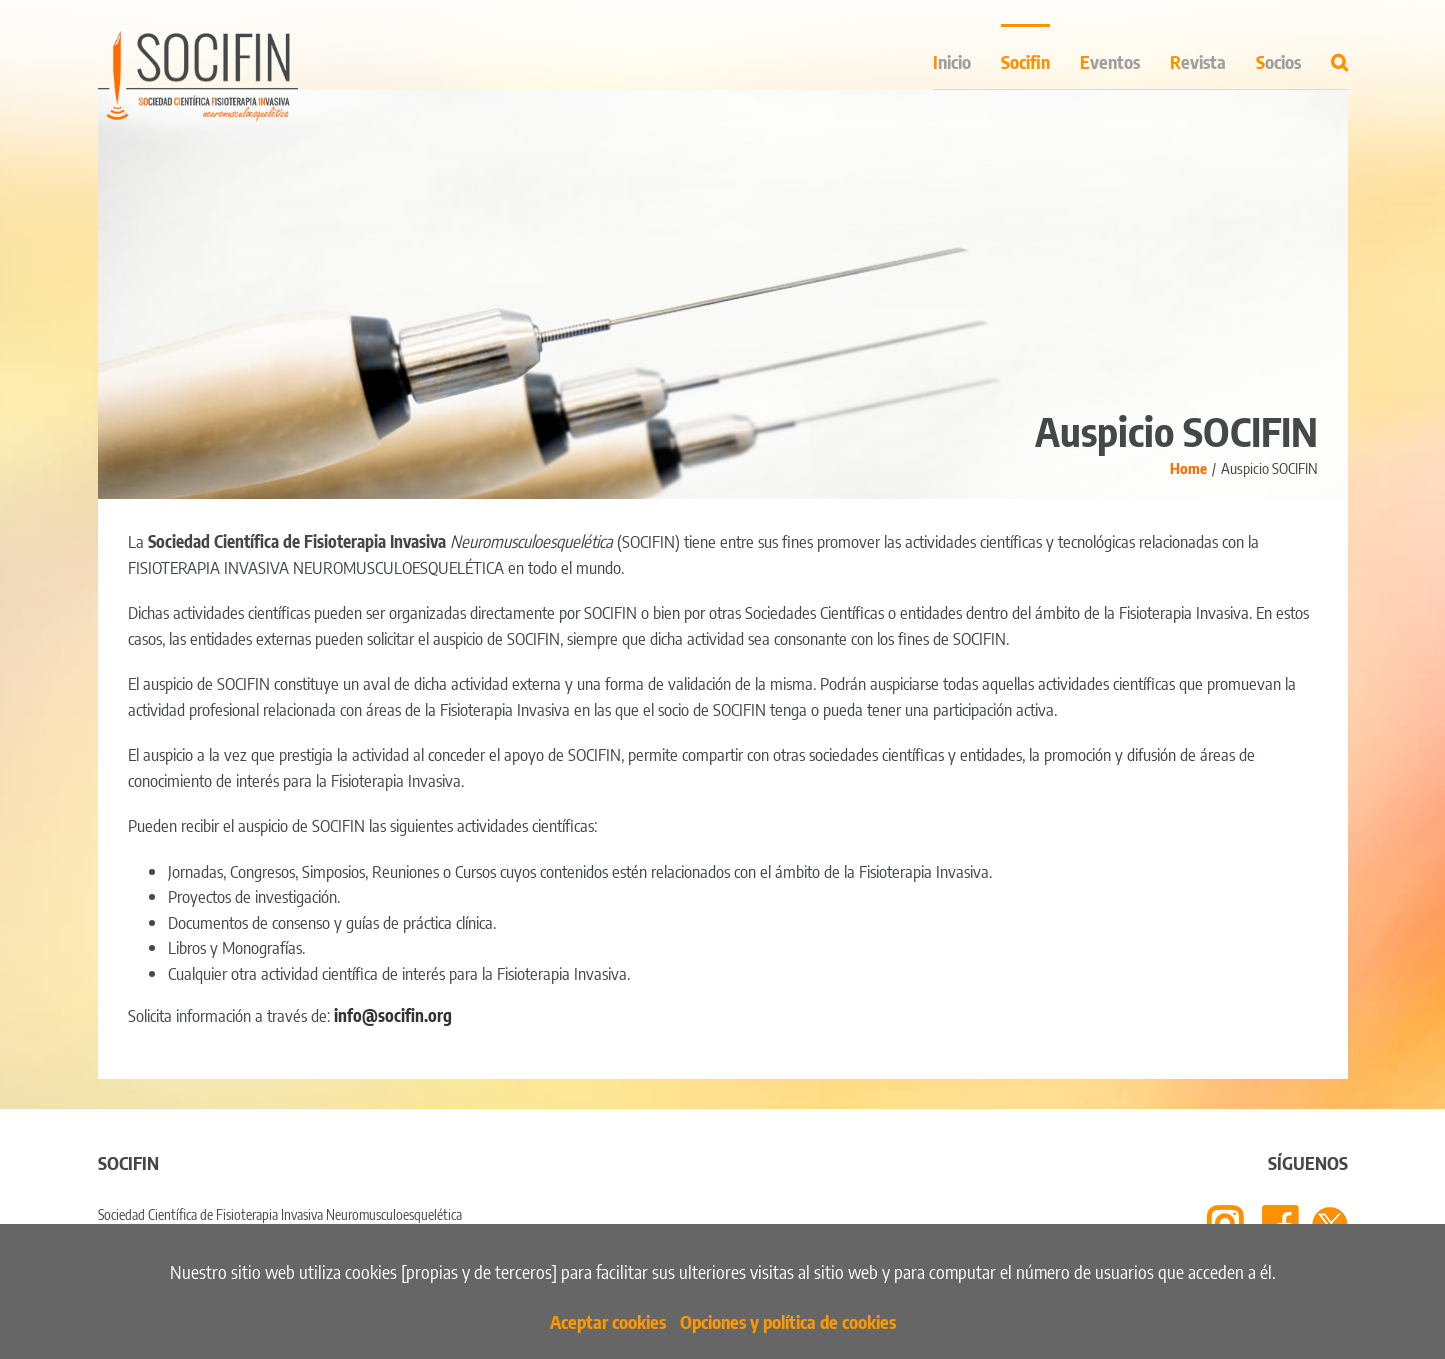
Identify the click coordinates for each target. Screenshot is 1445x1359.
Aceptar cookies (608, 1321)
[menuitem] (967, 56)
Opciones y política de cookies (788, 1321)
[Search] (1339, 56)
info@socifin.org (393, 1015)
